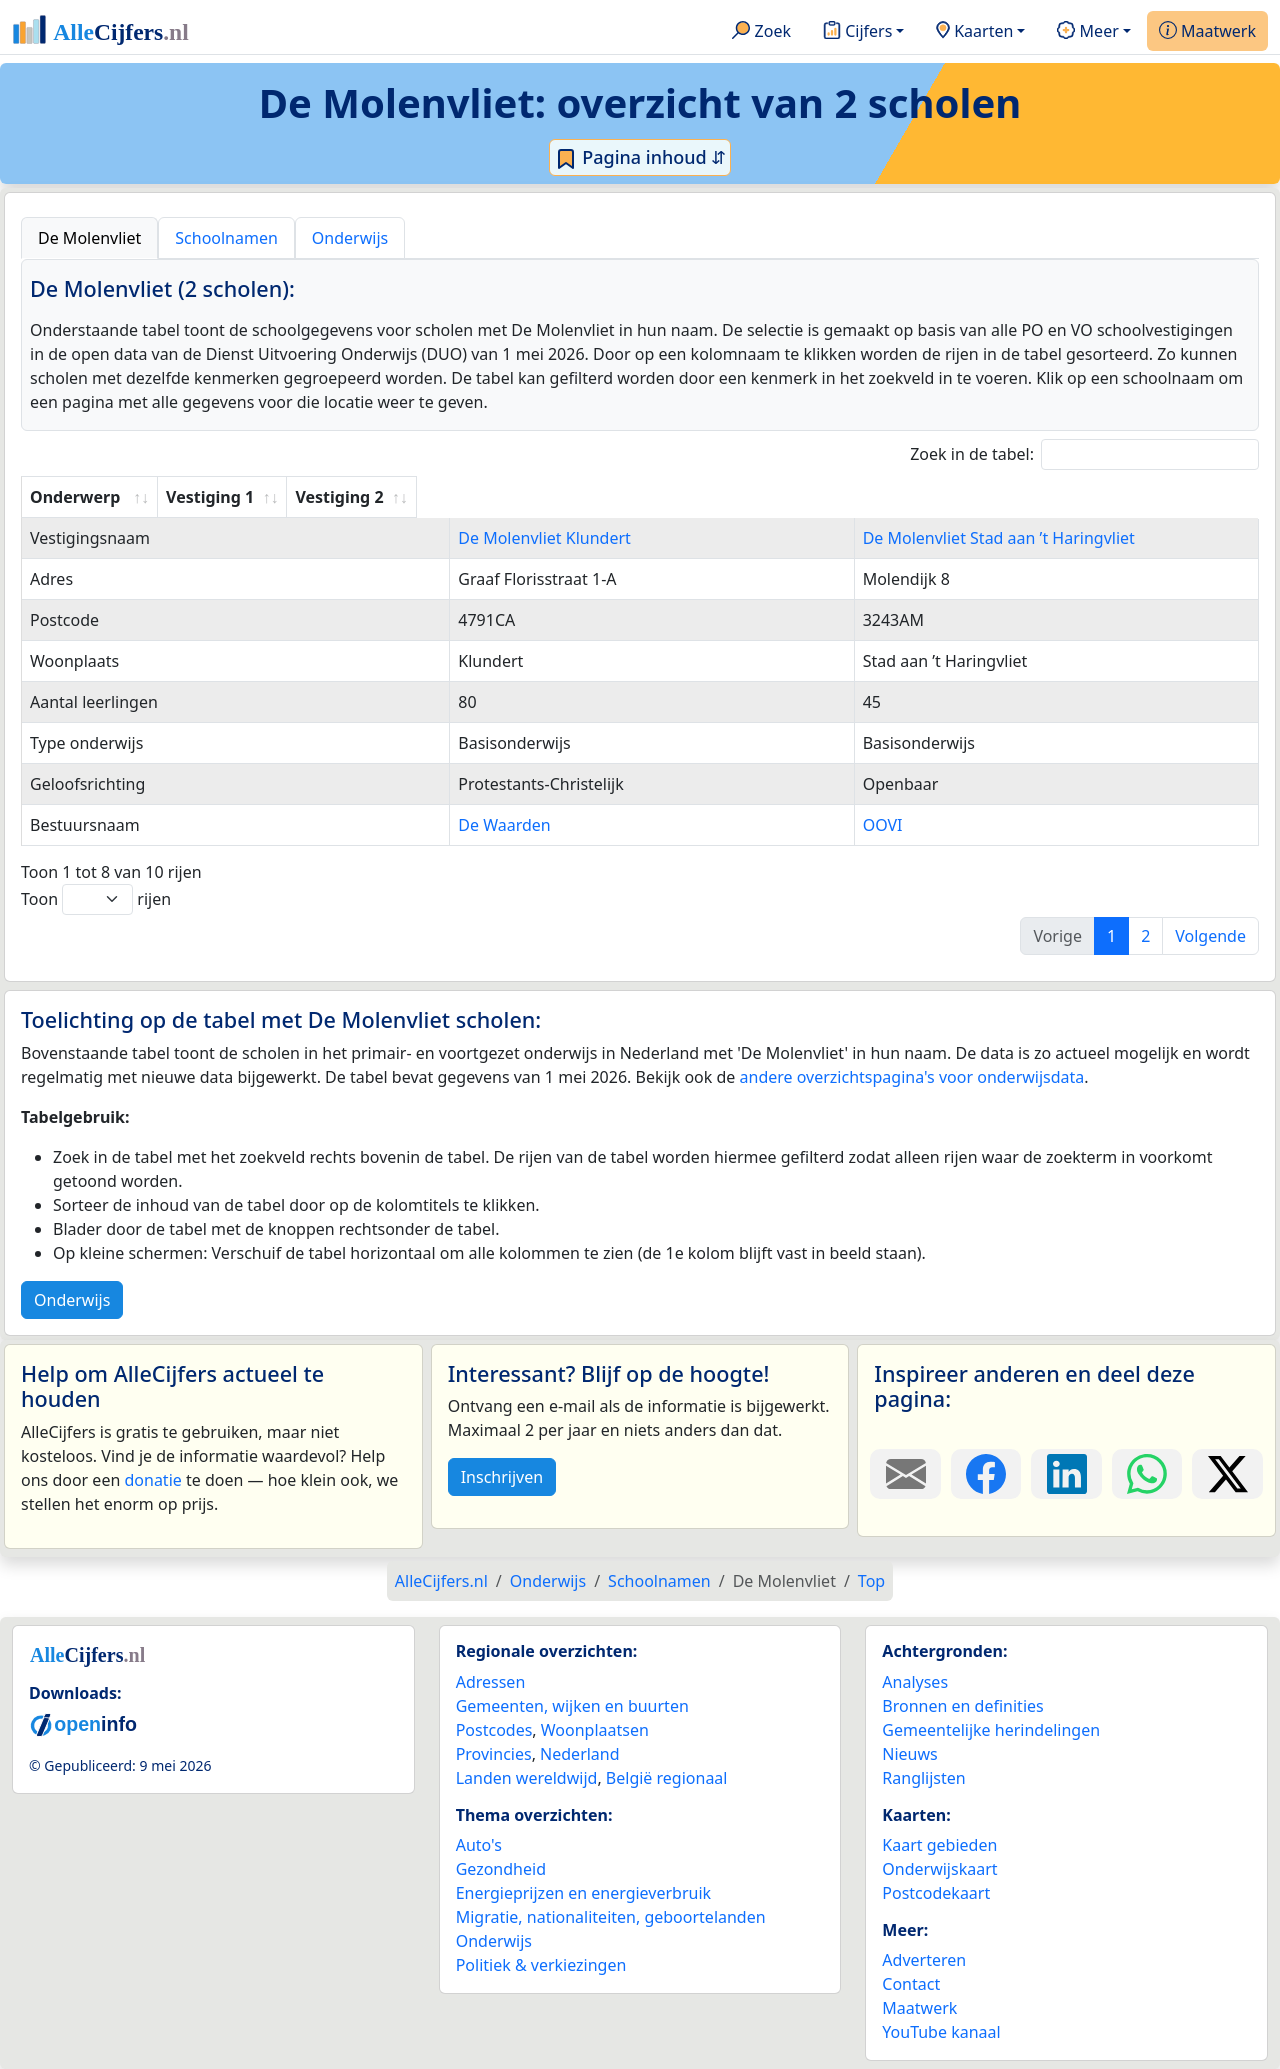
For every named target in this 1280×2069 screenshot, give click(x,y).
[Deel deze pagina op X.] (1227, 1474)
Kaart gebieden (939, 1845)
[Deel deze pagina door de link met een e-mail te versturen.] (905, 1474)
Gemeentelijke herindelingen (991, 1730)
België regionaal (667, 1778)
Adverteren (924, 1960)
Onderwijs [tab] (350, 238)
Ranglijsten (923, 1778)
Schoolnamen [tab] (226, 238)
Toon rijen (96, 899)
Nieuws (909, 1754)
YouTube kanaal (941, 2032)
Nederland (580, 1754)
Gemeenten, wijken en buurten (572, 1706)
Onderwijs (72, 1300)
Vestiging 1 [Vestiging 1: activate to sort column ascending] (396, 497)
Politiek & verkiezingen (541, 1965)
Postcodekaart (936, 1893)
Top (871, 1581)
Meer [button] (1087, 32)
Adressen (491, 1682)
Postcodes (494, 1730)
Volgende (1210, 936)
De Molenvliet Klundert (439, 538)
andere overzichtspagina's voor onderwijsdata (912, 1077)
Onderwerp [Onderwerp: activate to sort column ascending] (75, 497)
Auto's (479, 1845)
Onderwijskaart (939, 1869)
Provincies (494, 1754)
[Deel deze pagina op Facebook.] (986, 1474)
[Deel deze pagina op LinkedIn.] (1066, 1474)
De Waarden (399, 825)
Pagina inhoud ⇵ (640, 158)
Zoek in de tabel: (1084, 454)
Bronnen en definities (962, 1706)
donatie (152, 1480)
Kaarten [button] (974, 32)
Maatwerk (1207, 32)
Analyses (915, 1682)
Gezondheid (501, 1869)
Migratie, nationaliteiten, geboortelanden (611, 1917)
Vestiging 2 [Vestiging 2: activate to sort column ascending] (782, 497)
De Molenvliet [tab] (89, 238)
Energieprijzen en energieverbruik (583, 1893)
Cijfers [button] (857, 32)
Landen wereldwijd (527, 1778)
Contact (911, 1984)
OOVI (759, 825)
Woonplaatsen (595, 1730)
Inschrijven (502, 1477)
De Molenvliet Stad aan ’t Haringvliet (875, 538)
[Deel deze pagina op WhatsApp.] (1147, 1474)
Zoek (761, 32)
